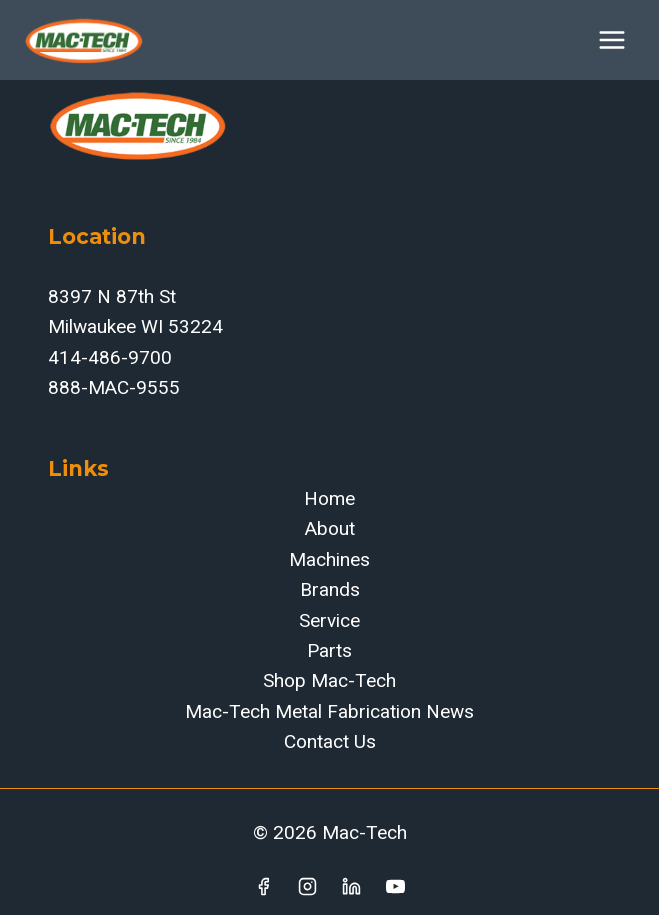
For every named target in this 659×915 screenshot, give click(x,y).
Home (329, 498)
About (330, 528)
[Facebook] (264, 886)
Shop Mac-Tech (329, 680)
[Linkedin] (351, 886)
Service (329, 620)
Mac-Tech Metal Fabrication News (329, 711)
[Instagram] (308, 886)
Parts (329, 650)
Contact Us (330, 741)
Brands (330, 589)
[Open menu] (611, 39)
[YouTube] (395, 886)
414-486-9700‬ (110, 357)
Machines (329, 559)
